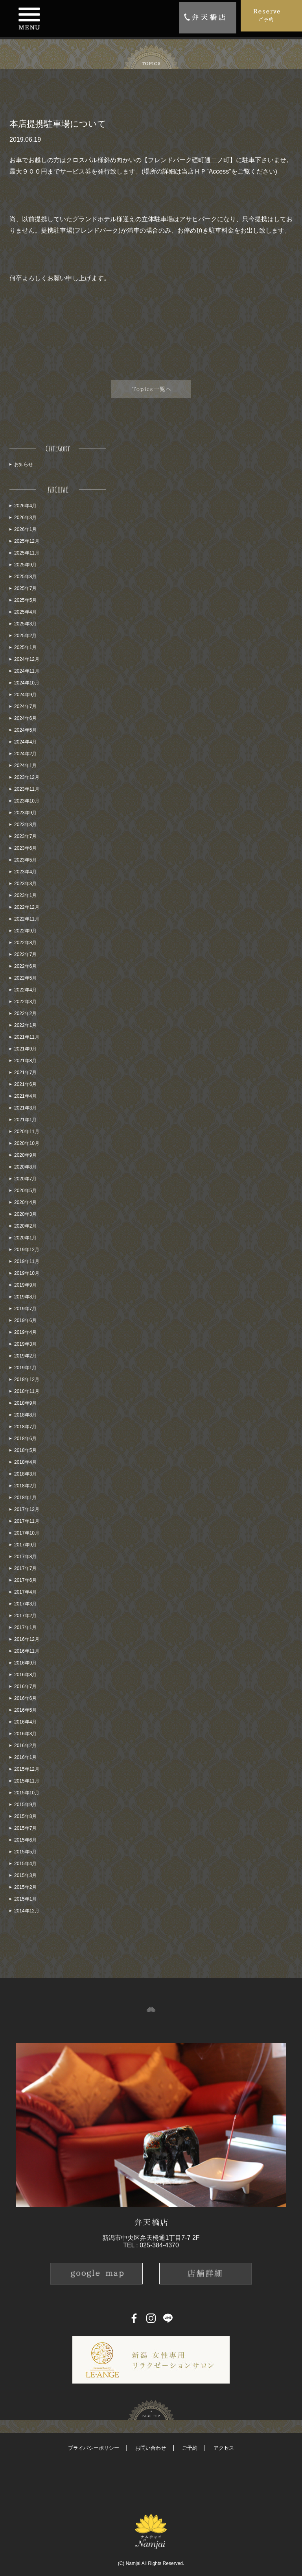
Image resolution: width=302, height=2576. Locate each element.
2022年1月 (25, 1025)
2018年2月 (25, 1485)
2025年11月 (26, 553)
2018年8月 (25, 1415)
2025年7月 (25, 588)
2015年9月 (25, 1804)
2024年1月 (25, 765)
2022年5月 (25, 978)
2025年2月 (25, 635)
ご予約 (189, 2448)
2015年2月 (25, 1887)
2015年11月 (26, 1781)
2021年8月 (25, 1060)
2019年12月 (26, 1249)
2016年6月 (25, 1698)
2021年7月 (25, 1072)
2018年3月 (25, 1474)
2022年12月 (26, 907)
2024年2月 (25, 753)
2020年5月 (25, 1190)
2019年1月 (25, 1367)
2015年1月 (25, 1899)
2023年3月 (25, 883)
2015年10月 (26, 1792)
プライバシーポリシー (93, 2448)
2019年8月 (25, 1296)
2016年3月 (25, 1733)
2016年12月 (26, 1639)
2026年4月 (25, 505)
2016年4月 (25, 1722)
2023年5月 (25, 860)
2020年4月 (25, 1202)
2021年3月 (25, 1108)
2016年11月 (26, 1651)
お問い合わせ (150, 2448)
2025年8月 (25, 576)
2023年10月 (26, 801)
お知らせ (23, 464)
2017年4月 (25, 1592)
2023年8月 (25, 824)
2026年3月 (25, 517)
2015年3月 (25, 1875)
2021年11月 (26, 1037)
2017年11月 (26, 1521)
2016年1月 (25, 1757)
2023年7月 (25, 836)
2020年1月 (25, 1237)
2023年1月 (25, 895)
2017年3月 (25, 1603)
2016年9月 (25, 1663)
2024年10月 (26, 683)
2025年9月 (25, 564)
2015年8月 (25, 1816)
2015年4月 (25, 1863)
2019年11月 (26, 1261)
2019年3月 (25, 1344)
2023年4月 (25, 871)
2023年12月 (26, 777)
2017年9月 (25, 1544)
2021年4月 (25, 1096)
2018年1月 (25, 1497)
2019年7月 (25, 1308)
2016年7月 (25, 1686)
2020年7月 (25, 1178)
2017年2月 (25, 1615)
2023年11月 (26, 789)
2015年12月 (26, 1769)
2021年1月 (25, 1119)
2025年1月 (25, 647)
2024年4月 (25, 742)
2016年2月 (25, 1745)
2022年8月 (25, 942)
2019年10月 (26, 1273)
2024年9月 (25, 694)
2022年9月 (25, 930)
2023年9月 (25, 812)
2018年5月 (25, 1450)
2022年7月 (25, 954)
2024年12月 (26, 659)
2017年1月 (25, 1627)
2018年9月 (25, 1403)
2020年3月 (25, 1214)
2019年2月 (25, 1356)
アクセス (224, 2448)
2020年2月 (25, 1226)
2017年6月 (25, 1580)
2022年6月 (25, 966)
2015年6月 (25, 1840)
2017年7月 (25, 1568)
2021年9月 (25, 1049)
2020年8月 (25, 1167)
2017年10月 (26, 1533)
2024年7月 (25, 706)
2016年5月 (25, 1710)
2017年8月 (25, 1556)
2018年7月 (25, 1426)
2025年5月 (25, 600)
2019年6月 (25, 1320)
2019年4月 (25, 1332)
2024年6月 (25, 718)
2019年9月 (25, 1285)
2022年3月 (25, 1001)
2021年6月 (25, 1084)
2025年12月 (26, 541)
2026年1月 (25, 529)
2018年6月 (25, 1438)
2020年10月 (26, 1143)
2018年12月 (26, 1379)
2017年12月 (26, 1509)
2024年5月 (25, 730)
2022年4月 (25, 989)
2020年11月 (26, 1131)
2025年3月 (25, 623)
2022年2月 (25, 1013)
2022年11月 (26, 919)
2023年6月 (25, 848)
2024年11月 (26, 671)
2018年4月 (25, 1462)
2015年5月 (25, 1851)
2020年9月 (25, 1155)
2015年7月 (25, 1828)
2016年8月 (25, 1674)
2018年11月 (26, 1391)
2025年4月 (25, 612)
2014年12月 (26, 1910)
